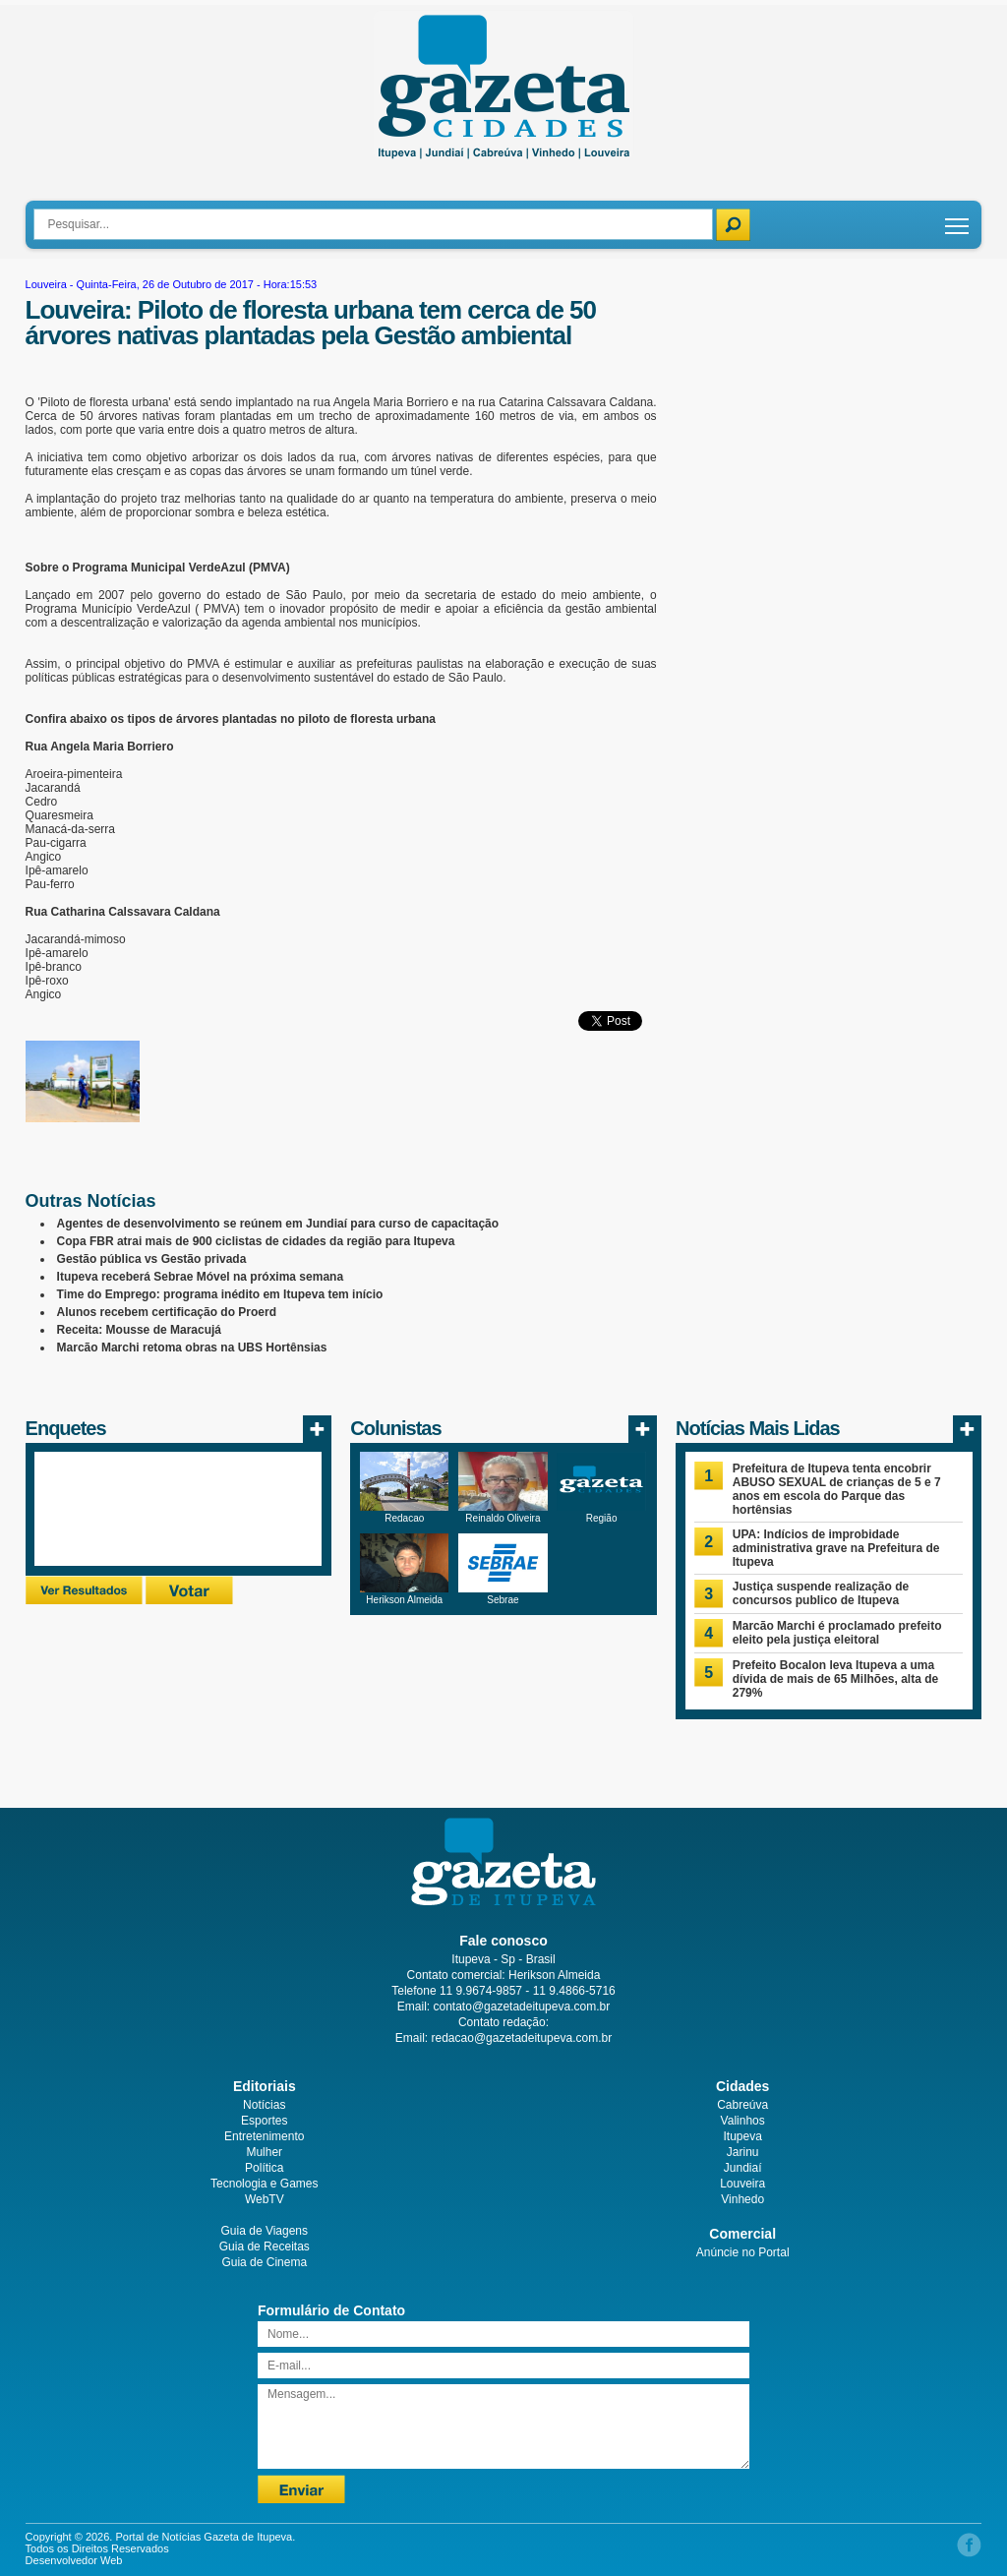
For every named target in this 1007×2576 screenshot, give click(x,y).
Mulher (264, 2152)
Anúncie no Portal (743, 2252)
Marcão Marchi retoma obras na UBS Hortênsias (192, 1347)
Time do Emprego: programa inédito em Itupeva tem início (220, 1294)
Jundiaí (743, 2168)
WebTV (264, 2199)
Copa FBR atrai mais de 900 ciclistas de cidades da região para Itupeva (256, 1241)
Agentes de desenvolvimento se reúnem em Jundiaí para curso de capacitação (278, 1223)
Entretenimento (264, 2136)
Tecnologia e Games (264, 2183)
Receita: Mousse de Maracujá (139, 1330)
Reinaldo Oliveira (502, 1518)
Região (602, 1518)
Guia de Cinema (264, 2262)
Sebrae (502, 1599)
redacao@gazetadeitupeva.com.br (522, 2038)
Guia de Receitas (264, 2246)
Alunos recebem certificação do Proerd (166, 1312)
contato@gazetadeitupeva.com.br (522, 2006)
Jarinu (743, 2152)
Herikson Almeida (404, 1599)
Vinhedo (742, 2199)
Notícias (264, 2105)
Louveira (46, 284)
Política (264, 2168)
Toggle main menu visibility (958, 218)
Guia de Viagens (265, 2231)
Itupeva (742, 2136)
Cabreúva (742, 2105)
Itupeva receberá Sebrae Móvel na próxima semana (200, 1277)
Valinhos (743, 2120)
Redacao (404, 1518)
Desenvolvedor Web (74, 2560)
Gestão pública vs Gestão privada (152, 1259)
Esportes (264, 2120)
